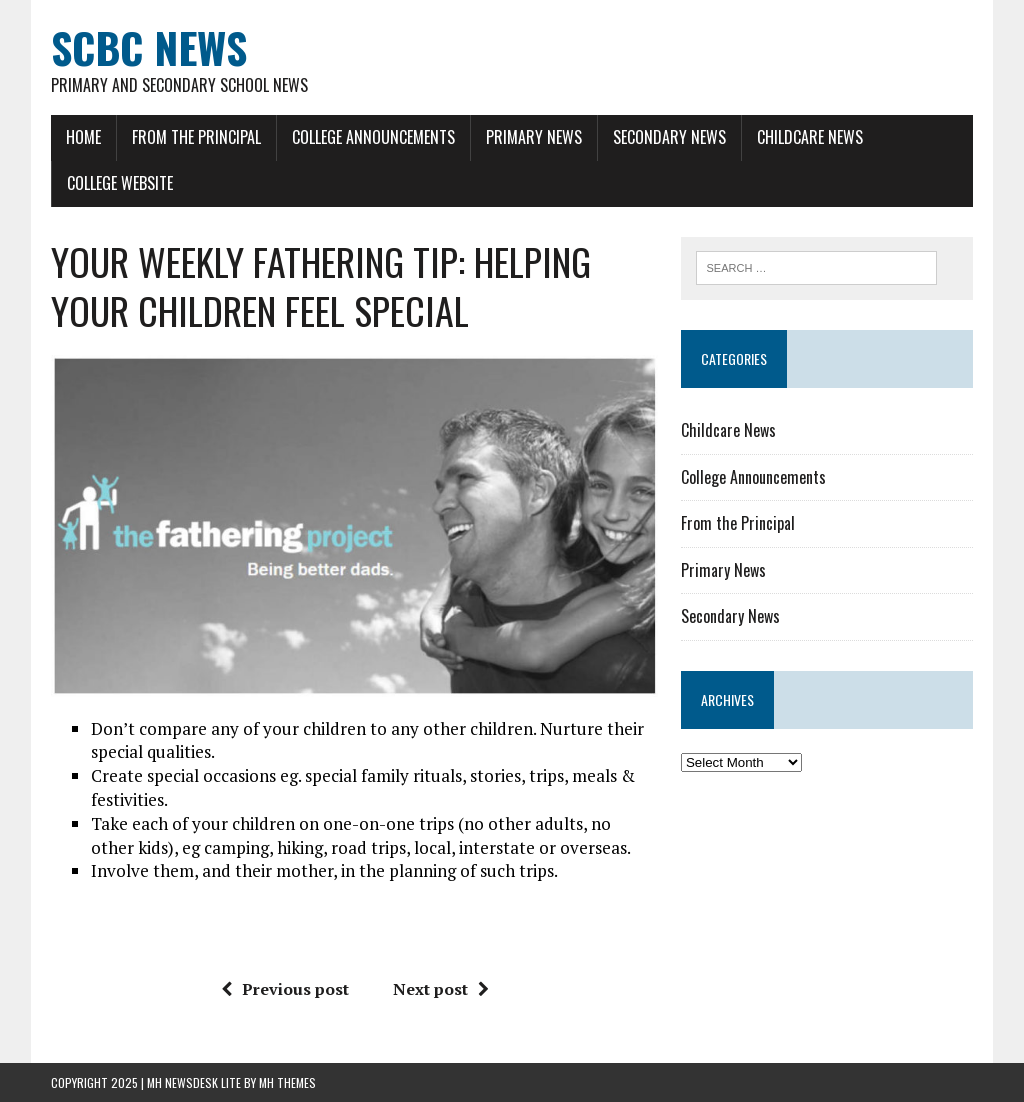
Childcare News (810, 137)
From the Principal (196, 137)
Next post (441, 989)
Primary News (534, 137)
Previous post (285, 989)
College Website (120, 183)
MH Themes (287, 1082)
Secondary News (669, 137)
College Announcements (373, 137)
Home (83, 137)
